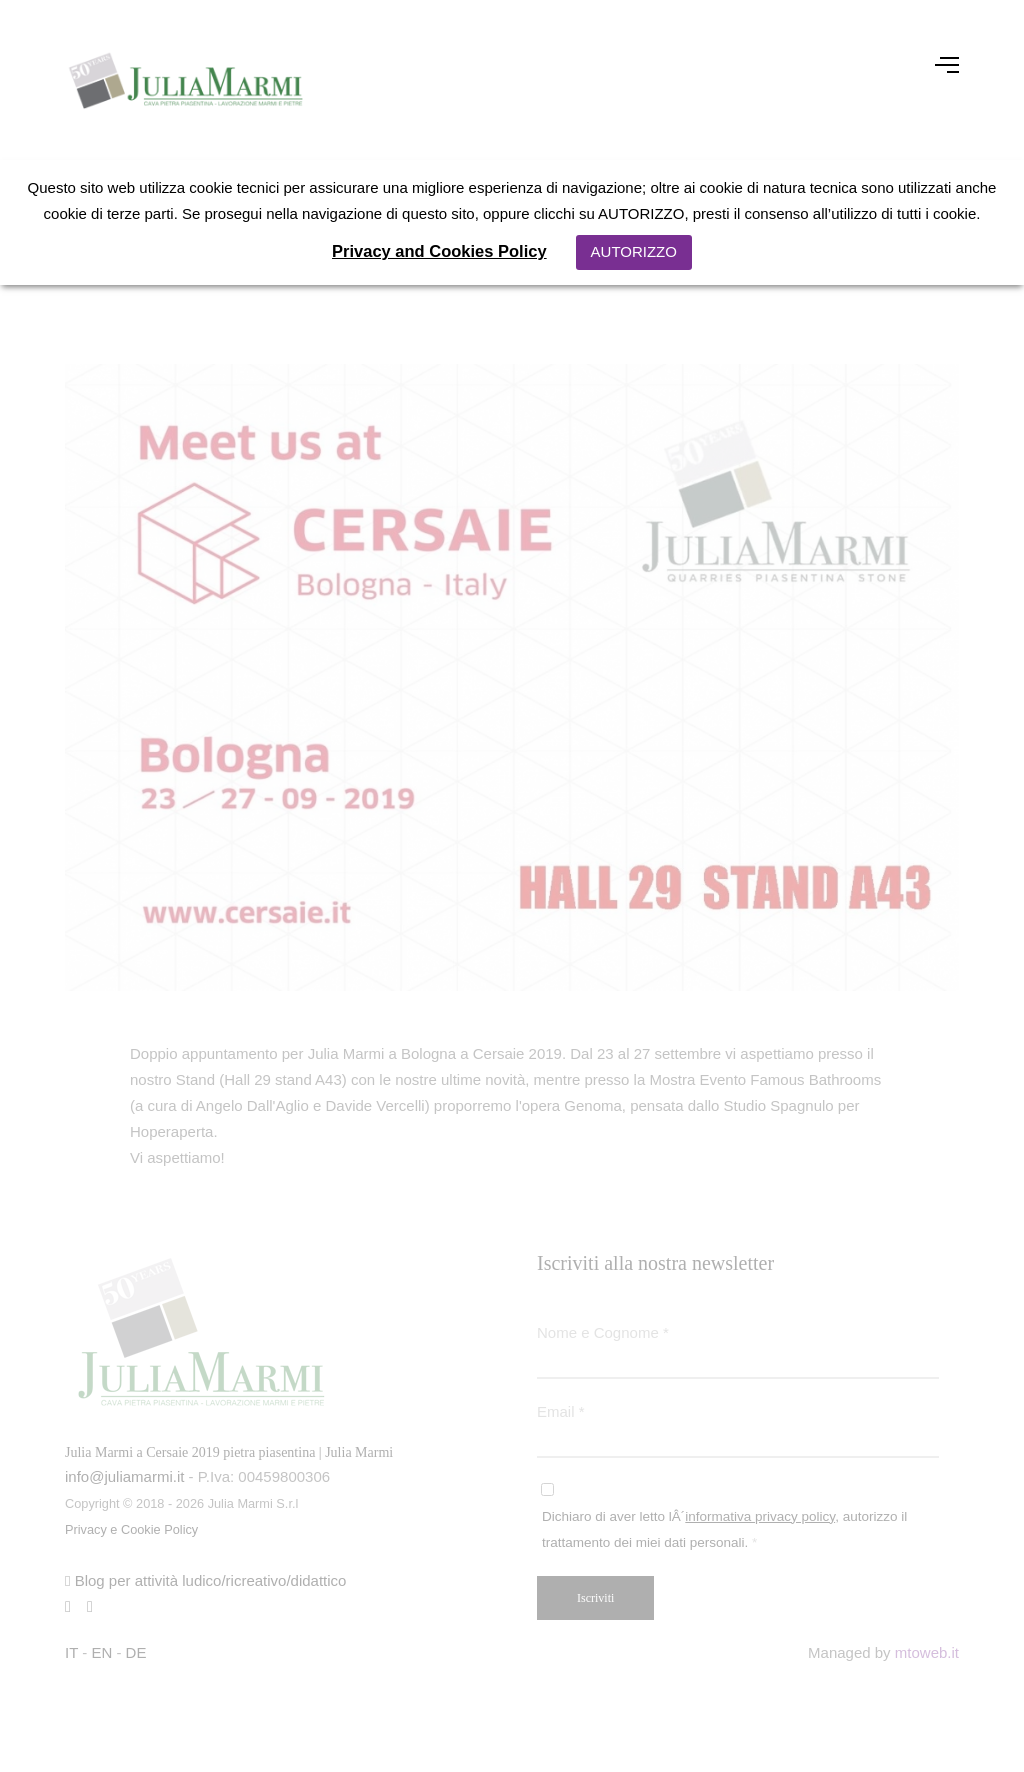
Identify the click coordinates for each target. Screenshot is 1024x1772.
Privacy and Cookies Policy (439, 251)
